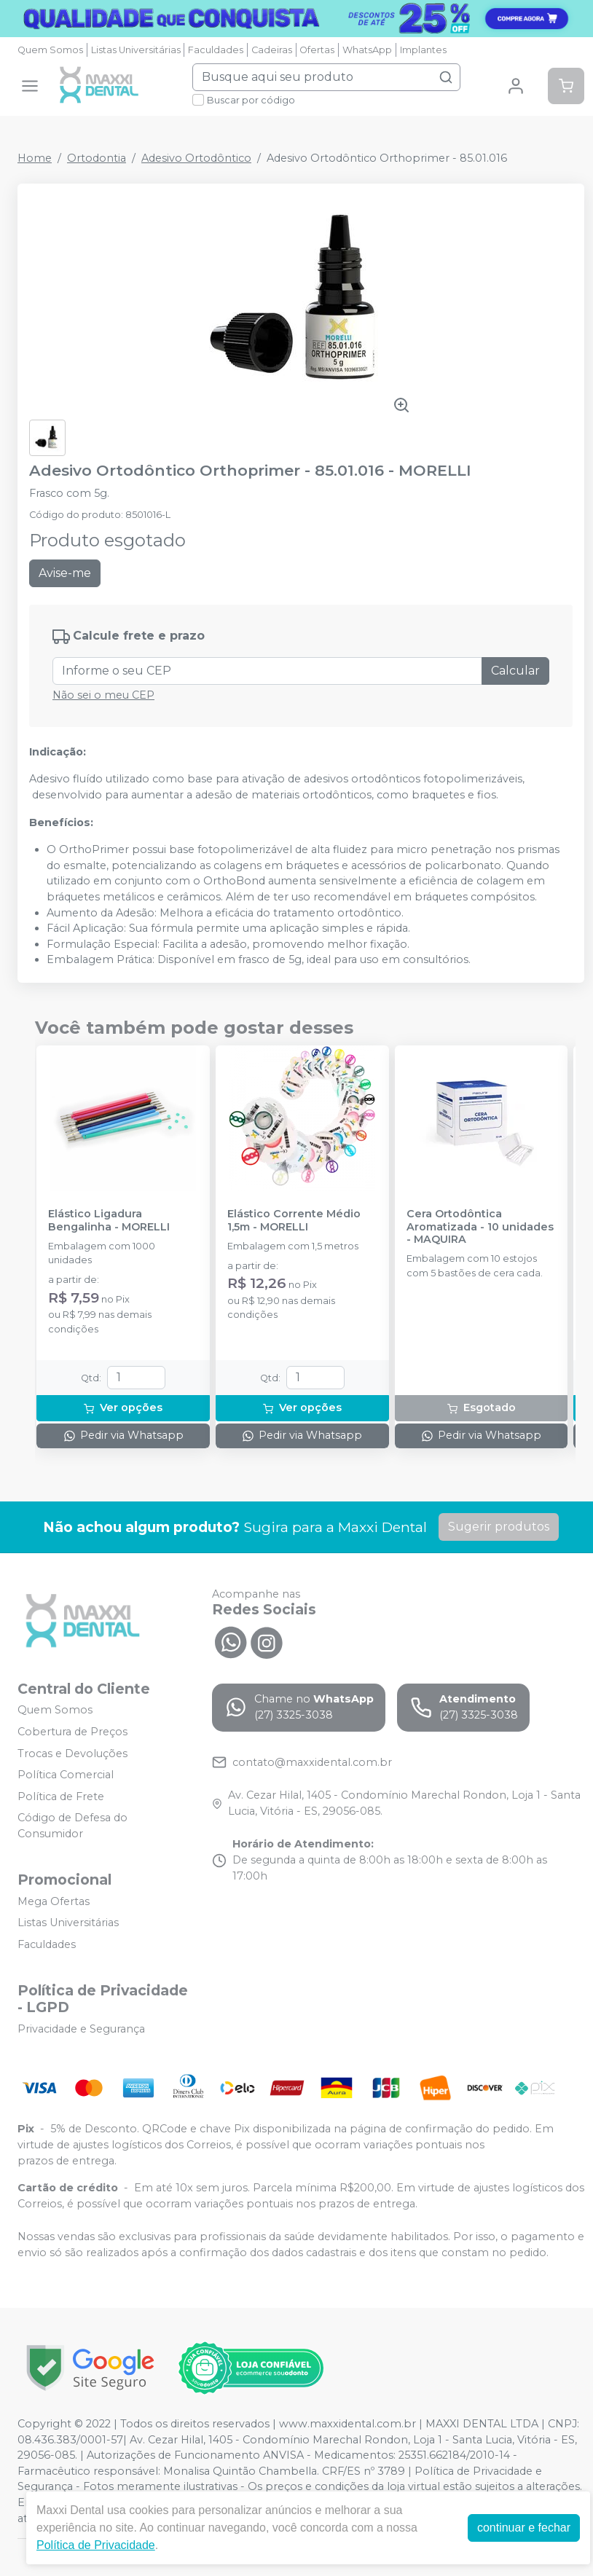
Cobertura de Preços (72, 1731)
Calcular (515, 671)
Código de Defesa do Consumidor (72, 1826)
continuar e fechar (523, 2527)
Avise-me (65, 573)
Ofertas (316, 49)
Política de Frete (60, 1796)
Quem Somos (50, 49)
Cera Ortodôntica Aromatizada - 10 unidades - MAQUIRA (480, 1227)
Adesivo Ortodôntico (196, 158)
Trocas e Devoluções (72, 1753)
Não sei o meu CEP (103, 695)
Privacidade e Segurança (81, 2028)
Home (34, 158)
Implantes (423, 49)
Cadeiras (271, 49)
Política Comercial (65, 1774)
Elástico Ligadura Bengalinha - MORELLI (109, 1220)
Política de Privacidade (95, 2545)
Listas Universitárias (136, 49)
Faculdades (215, 49)
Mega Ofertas (53, 1901)
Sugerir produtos (498, 1527)
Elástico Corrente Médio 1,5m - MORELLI (294, 1220)
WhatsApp (367, 49)
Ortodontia (96, 158)
